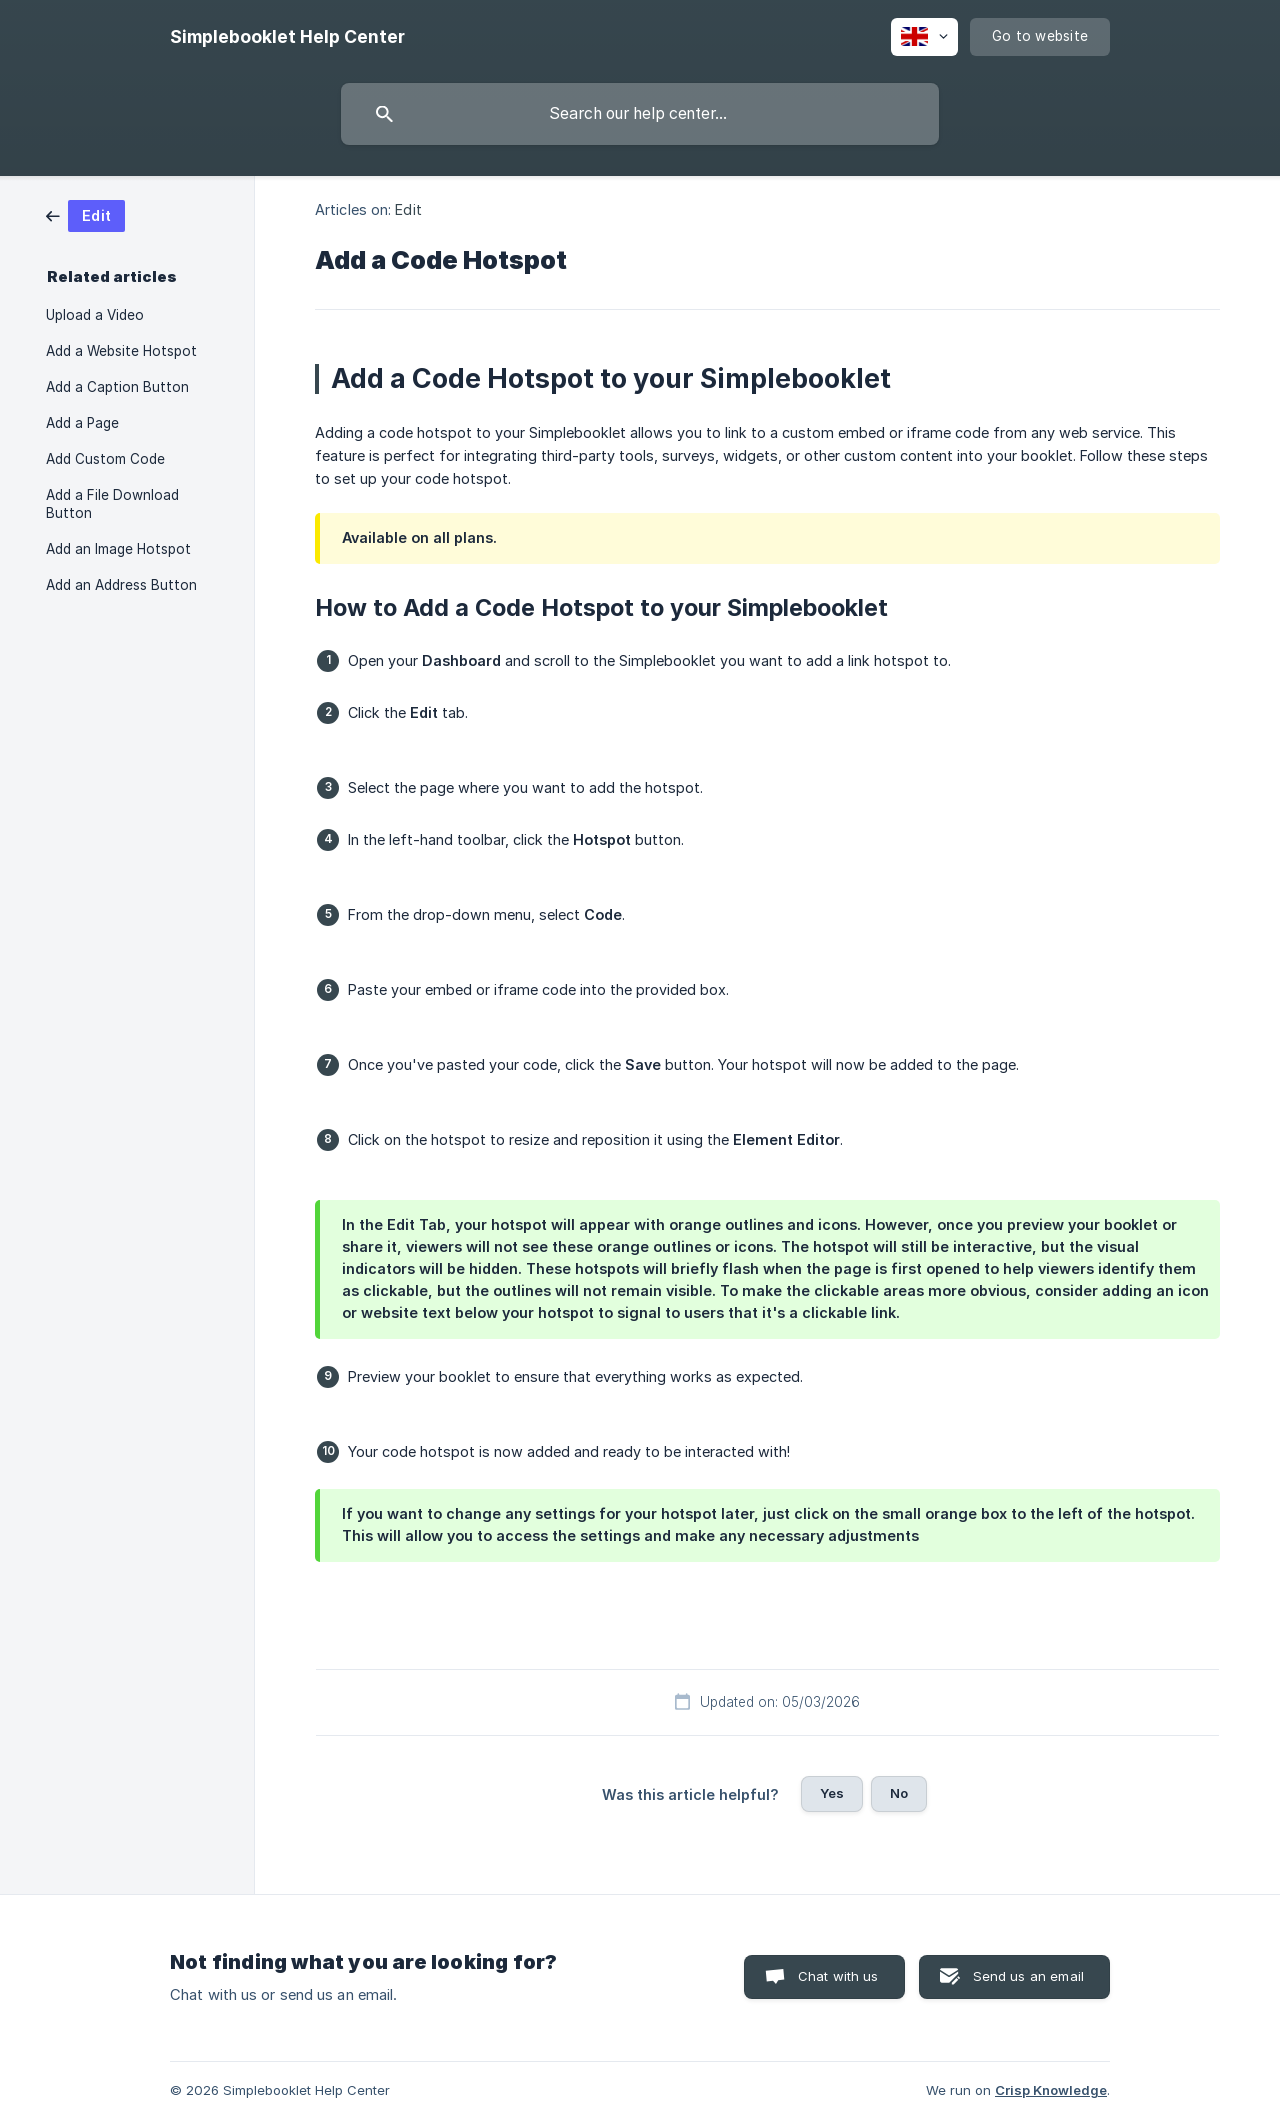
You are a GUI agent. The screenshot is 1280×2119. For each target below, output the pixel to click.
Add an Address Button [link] (121, 585)
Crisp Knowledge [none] (1051, 2090)
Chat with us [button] (838, 1976)
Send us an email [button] (1028, 1976)
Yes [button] (832, 1793)
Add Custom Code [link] (105, 459)
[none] (287, 37)
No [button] (899, 1793)
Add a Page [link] (82, 423)
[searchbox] (640, 114)
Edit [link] (408, 209)
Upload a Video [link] (95, 315)
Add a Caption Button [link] (117, 387)
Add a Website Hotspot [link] (121, 351)
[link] (85, 214)
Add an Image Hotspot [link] (118, 549)
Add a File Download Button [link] (112, 504)
